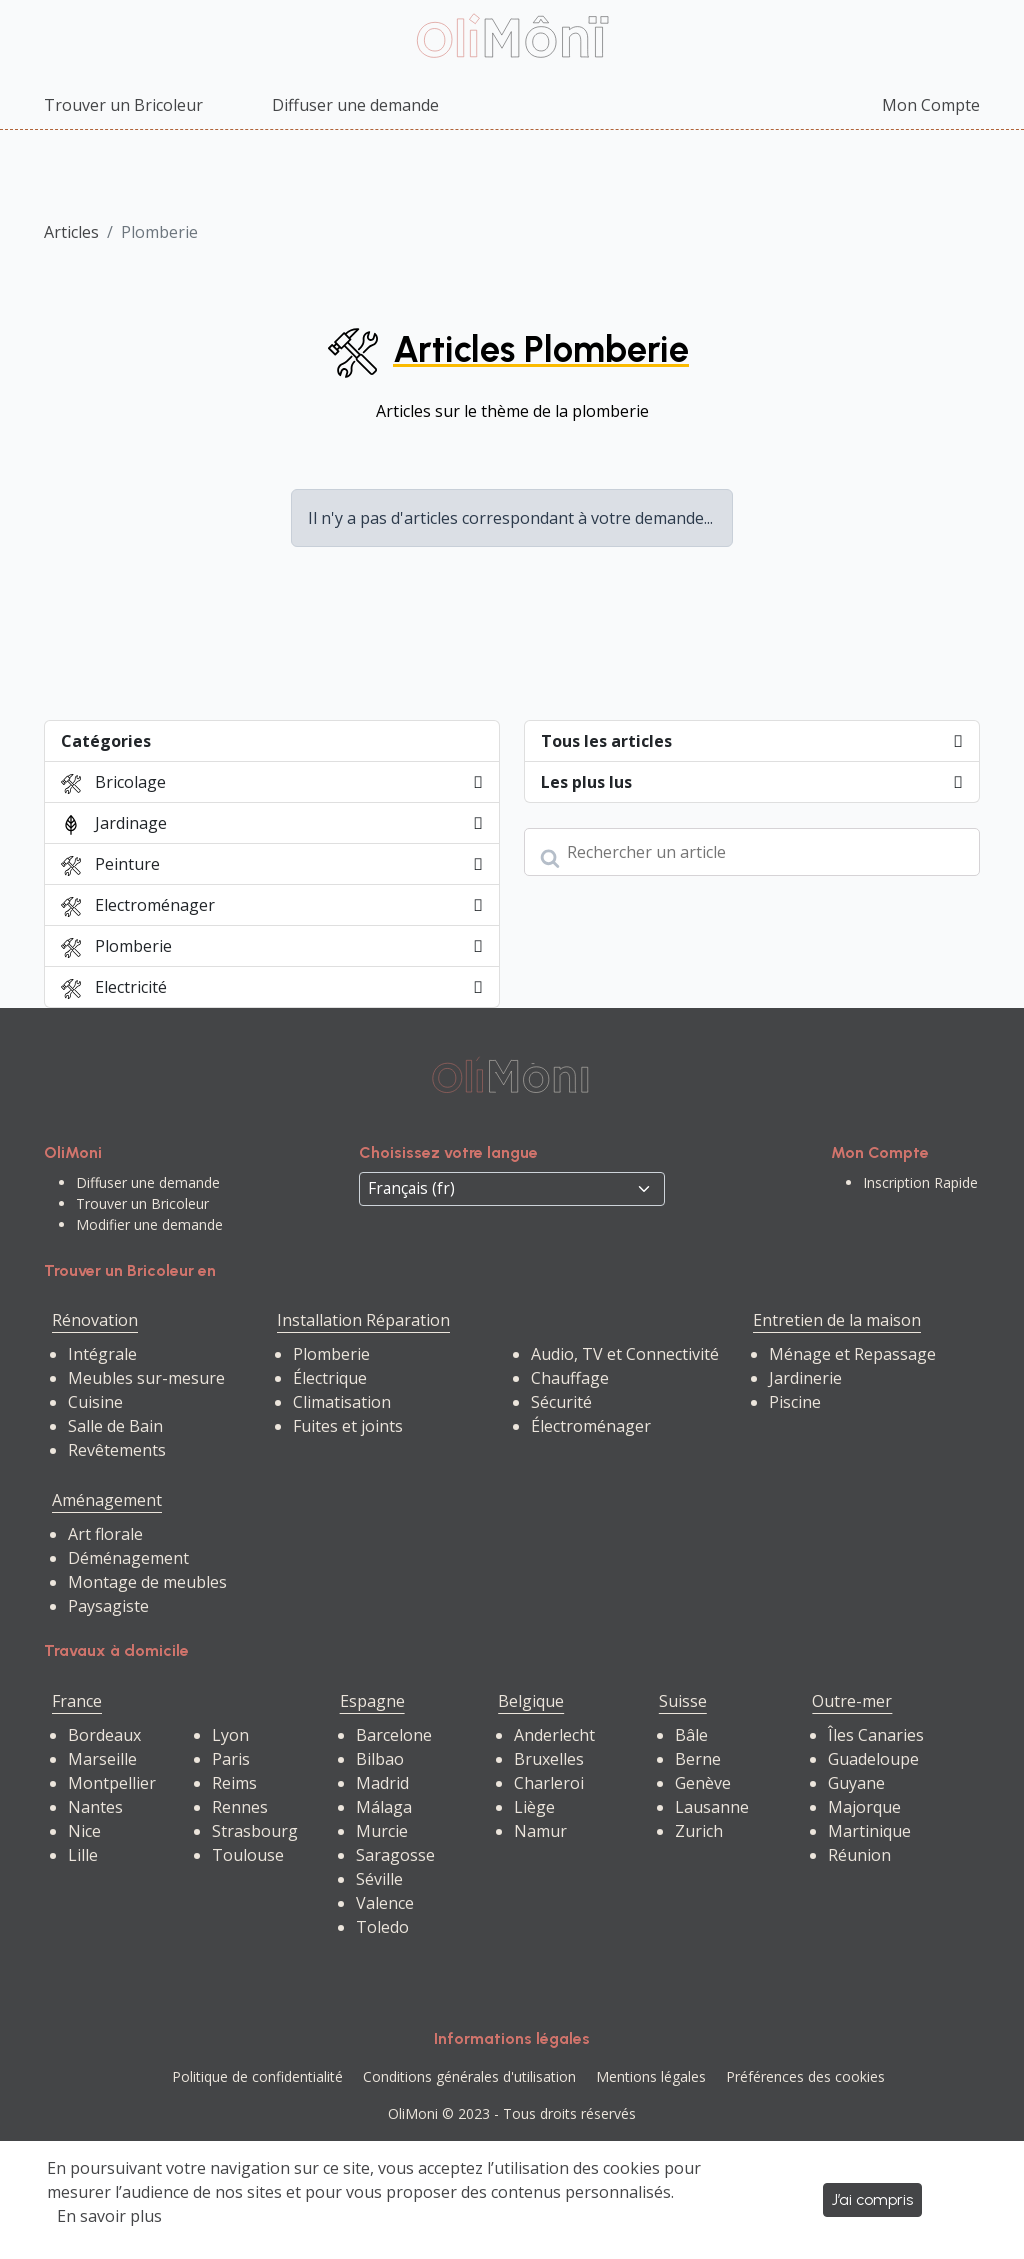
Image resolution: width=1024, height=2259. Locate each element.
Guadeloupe (873, 1759)
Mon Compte (931, 105)
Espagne (372, 1701)
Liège (534, 1807)
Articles (71, 232)
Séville (379, 1879)
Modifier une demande (149, 1224)
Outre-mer (852, 1701)
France (77, 1701)
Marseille (102, 1759)
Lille (83, 1855)
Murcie (382, 1831)
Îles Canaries (876, 1735)
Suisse (683, 1701)
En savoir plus (109, 2216)
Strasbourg (255, 1831)
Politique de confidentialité (257, 2076)
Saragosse (395, 1855)
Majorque (864, 1807)
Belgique (531, 1701)
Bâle (691, 1735)
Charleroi (549, 1783)
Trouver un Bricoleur (123, 105)
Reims (234, 1783)
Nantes (95, 1807)
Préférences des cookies (805, 2076)
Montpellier (112, 1783)
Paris (231, 1759)
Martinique (869, 1831)
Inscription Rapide (920, 1182)
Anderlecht (554, 1735)
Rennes (240, 1807)
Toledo (382, 1927)
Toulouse (248, 1855)
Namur (540, 1831)
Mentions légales (651, 2076)
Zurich (699, 1831)
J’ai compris (872, 2199)
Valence (385, 1903)
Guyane (856, 1783)
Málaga (384, 1807)
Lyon (230, 1735)
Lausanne (712, 1807)
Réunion (859, 1855)
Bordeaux (104, 1735)
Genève (703, 1783)
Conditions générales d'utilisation (469, 2076)
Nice (84, 1831)
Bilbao (380, 1759)
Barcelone (394, 1735)
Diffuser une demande (355, 105)
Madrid (382, 1783)
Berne (698, 1759)
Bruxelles (549, 1759)
